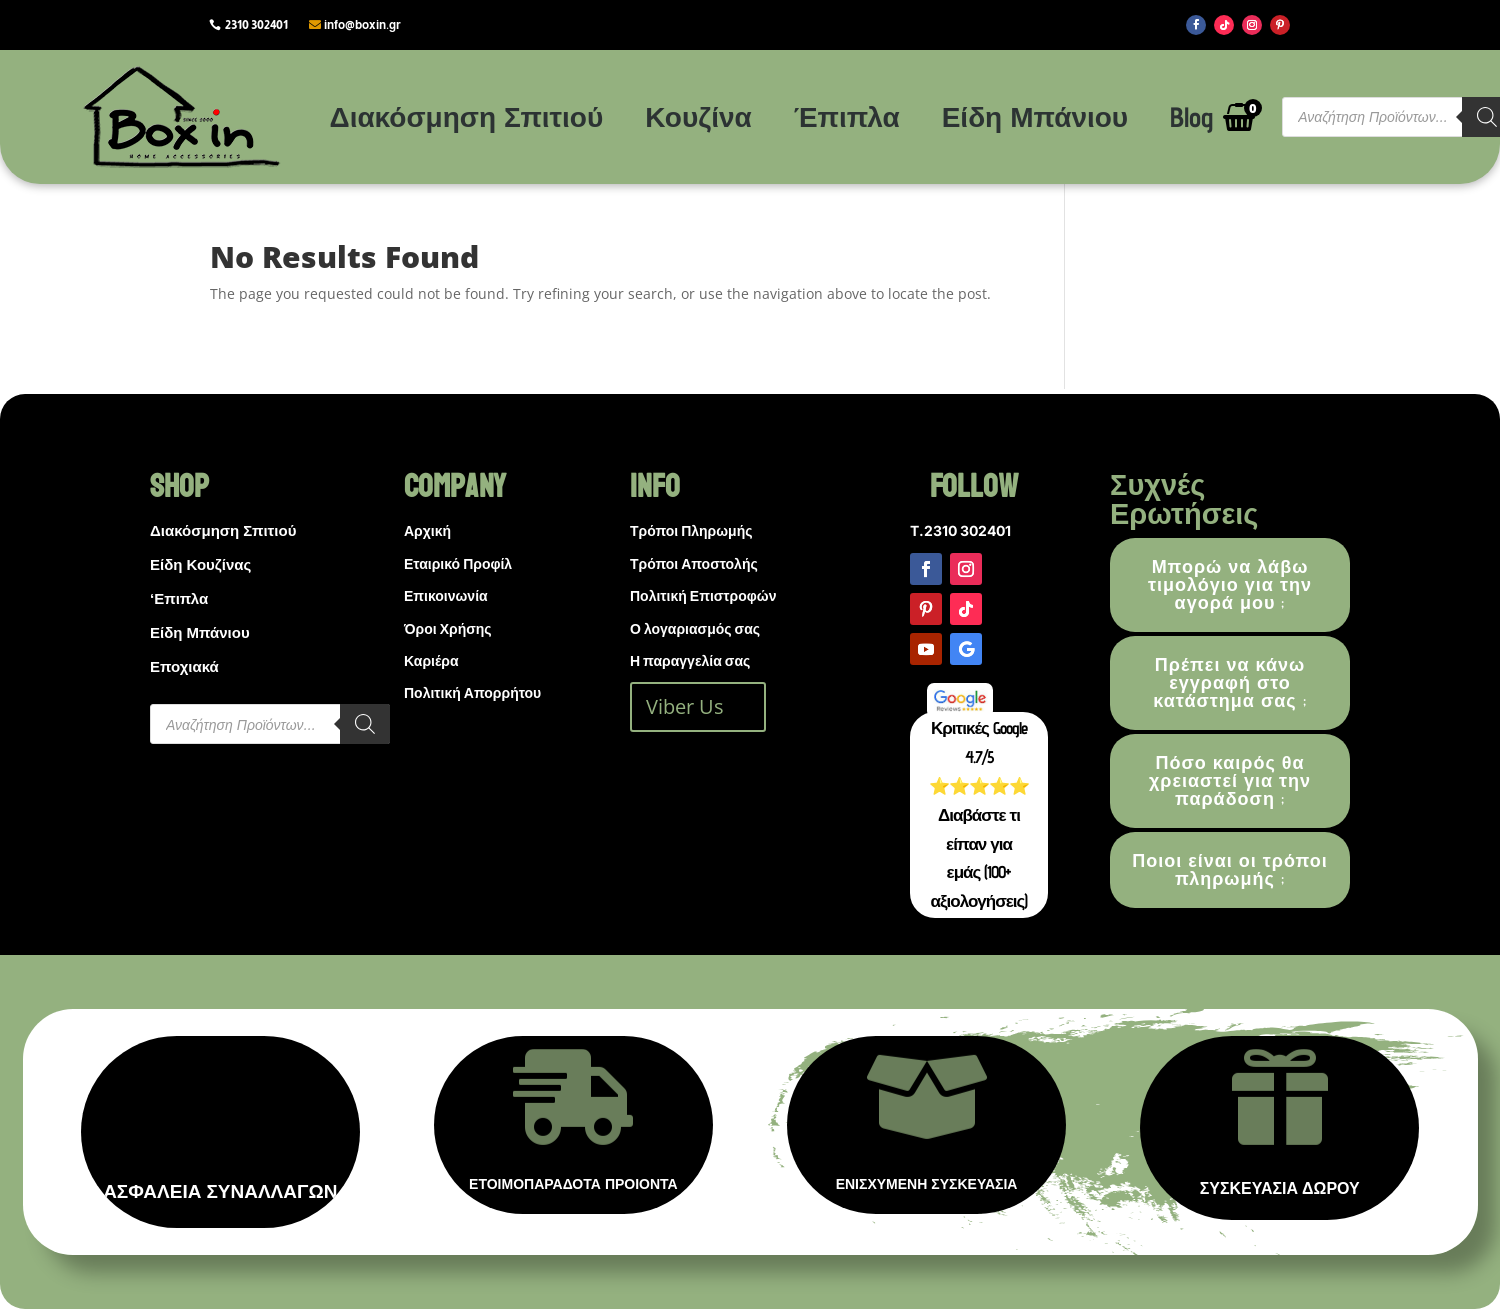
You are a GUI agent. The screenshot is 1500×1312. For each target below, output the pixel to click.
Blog (1191, 116)
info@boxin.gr (362, 25)
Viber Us (685, 706)
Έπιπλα (847, 116)
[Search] (365, 724)
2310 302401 (256, 25)
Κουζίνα (698, 116)
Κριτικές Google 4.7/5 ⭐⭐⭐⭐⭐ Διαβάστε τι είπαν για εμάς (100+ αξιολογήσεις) (979, 814)
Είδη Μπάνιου (1035, 116)
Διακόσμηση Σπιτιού (467, 116)
